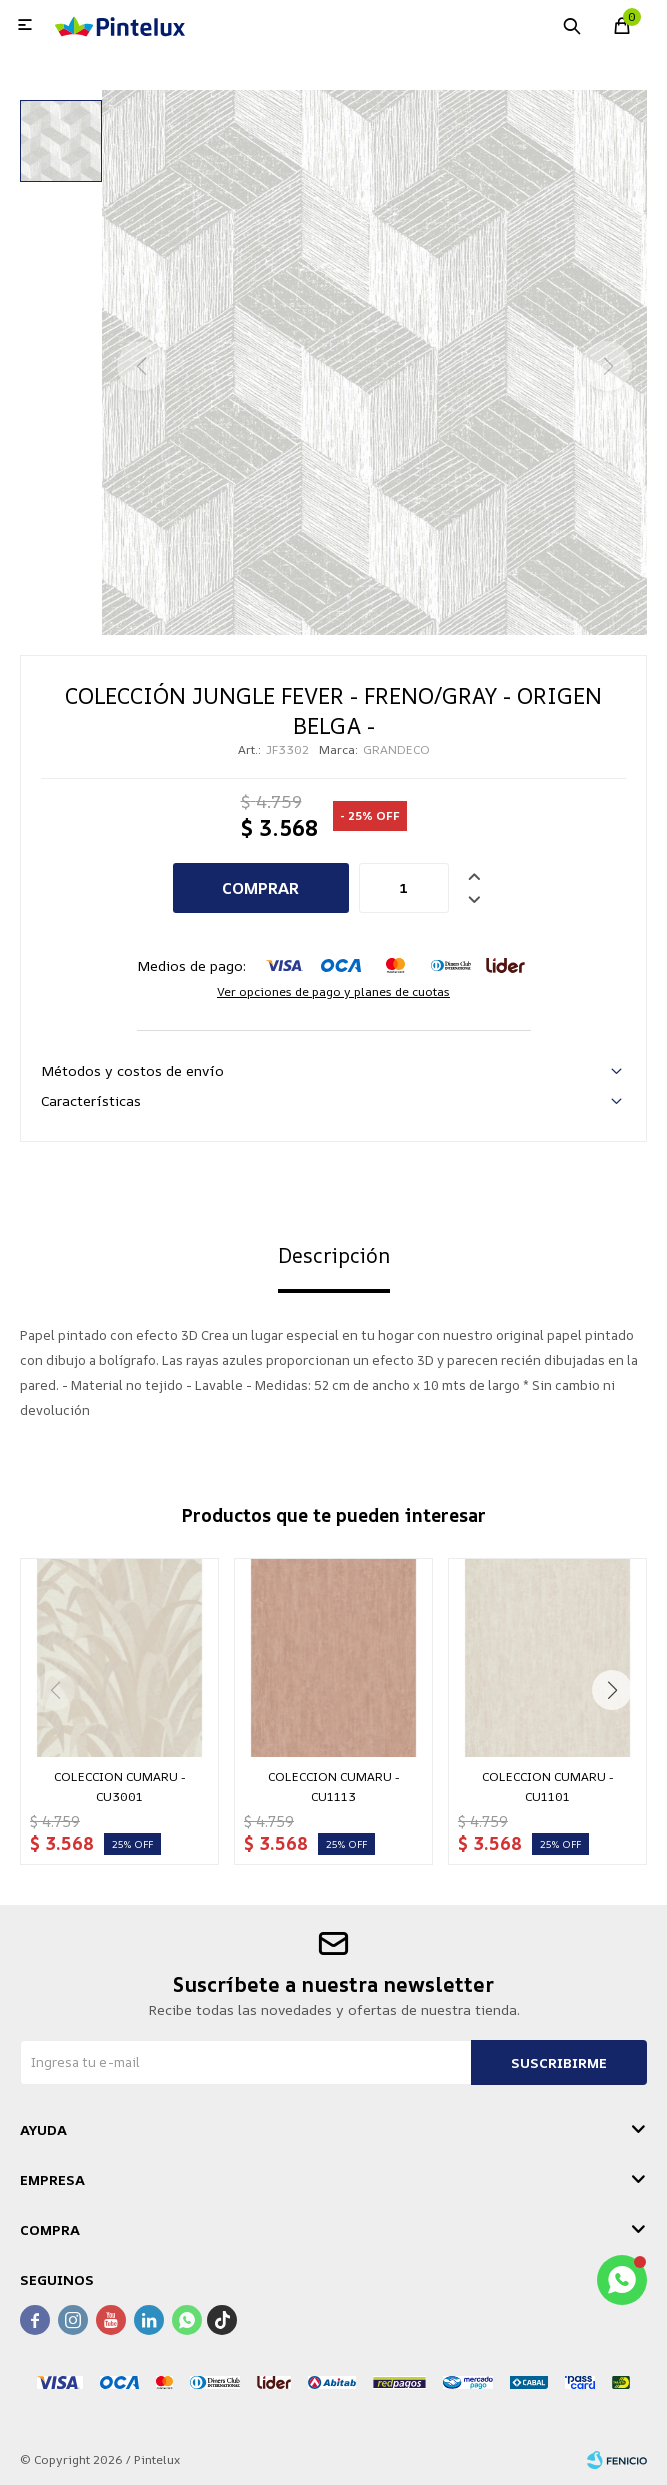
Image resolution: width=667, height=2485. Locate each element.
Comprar (260, 888)
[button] (612, 1690)
